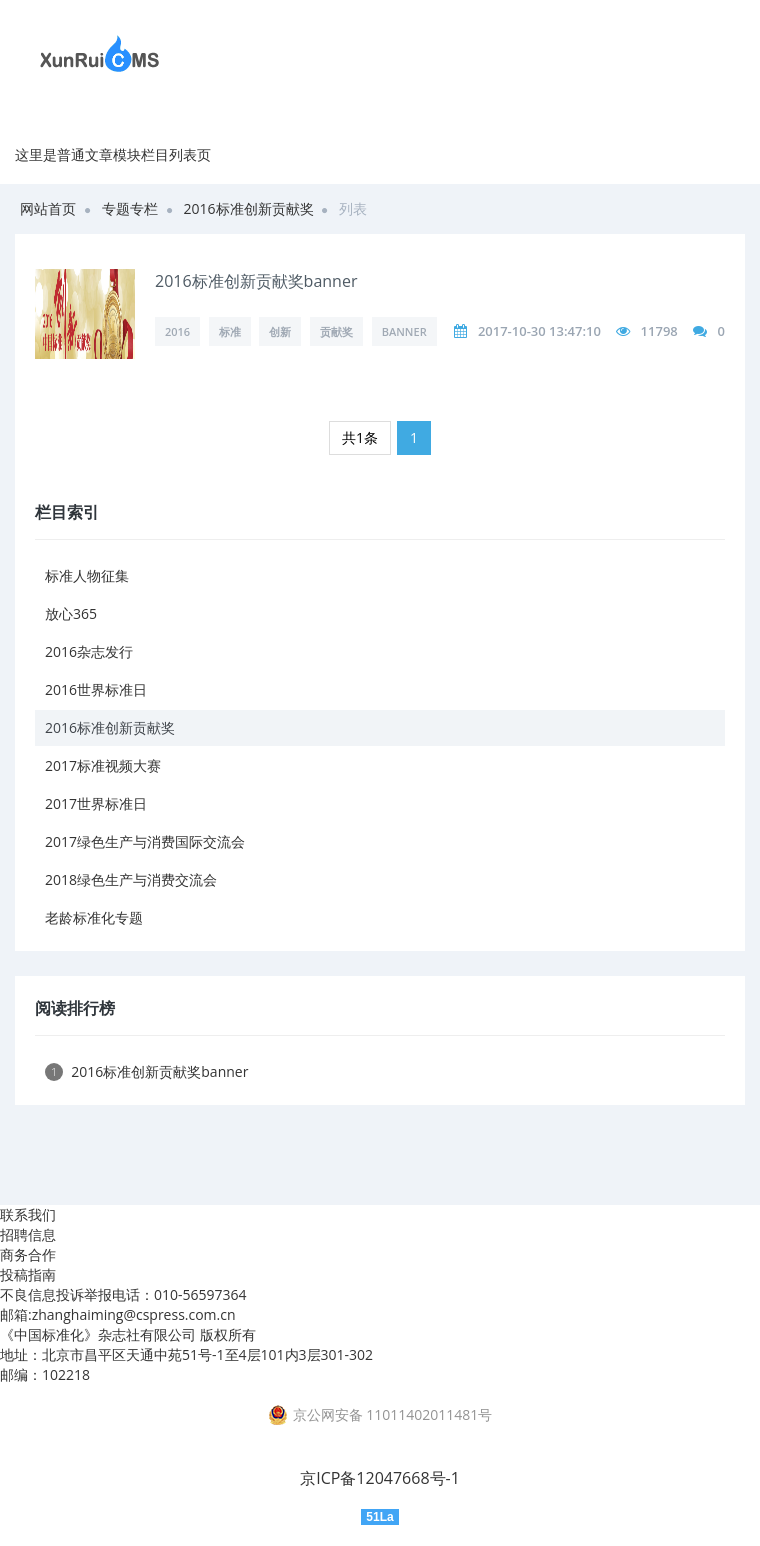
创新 (280, 331)
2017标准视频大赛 (103, 765)
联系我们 (28, 1214)
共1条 (360, 437)
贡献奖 (336, 331)
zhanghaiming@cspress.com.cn (134, 1314)
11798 (659, 331)
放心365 (71, 613)
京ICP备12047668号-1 (380, 1478)
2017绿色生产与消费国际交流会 (145, 841)
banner (404, 331)
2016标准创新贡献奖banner (256, 281)
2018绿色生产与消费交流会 (131, 879)
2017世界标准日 (96, 803)
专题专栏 (130, 208)
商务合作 (28, 1254)
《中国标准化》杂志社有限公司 (98, 1334)
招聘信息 (28, 1234)
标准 (230, 331)
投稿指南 (28, 1274)
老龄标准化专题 (94, 917)
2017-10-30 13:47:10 (539, 331)
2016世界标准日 (96, 689)
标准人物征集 (87, 575)
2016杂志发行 (89, 651)
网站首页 (48, 208)
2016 (177, 331)
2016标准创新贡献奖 (249, 208)
